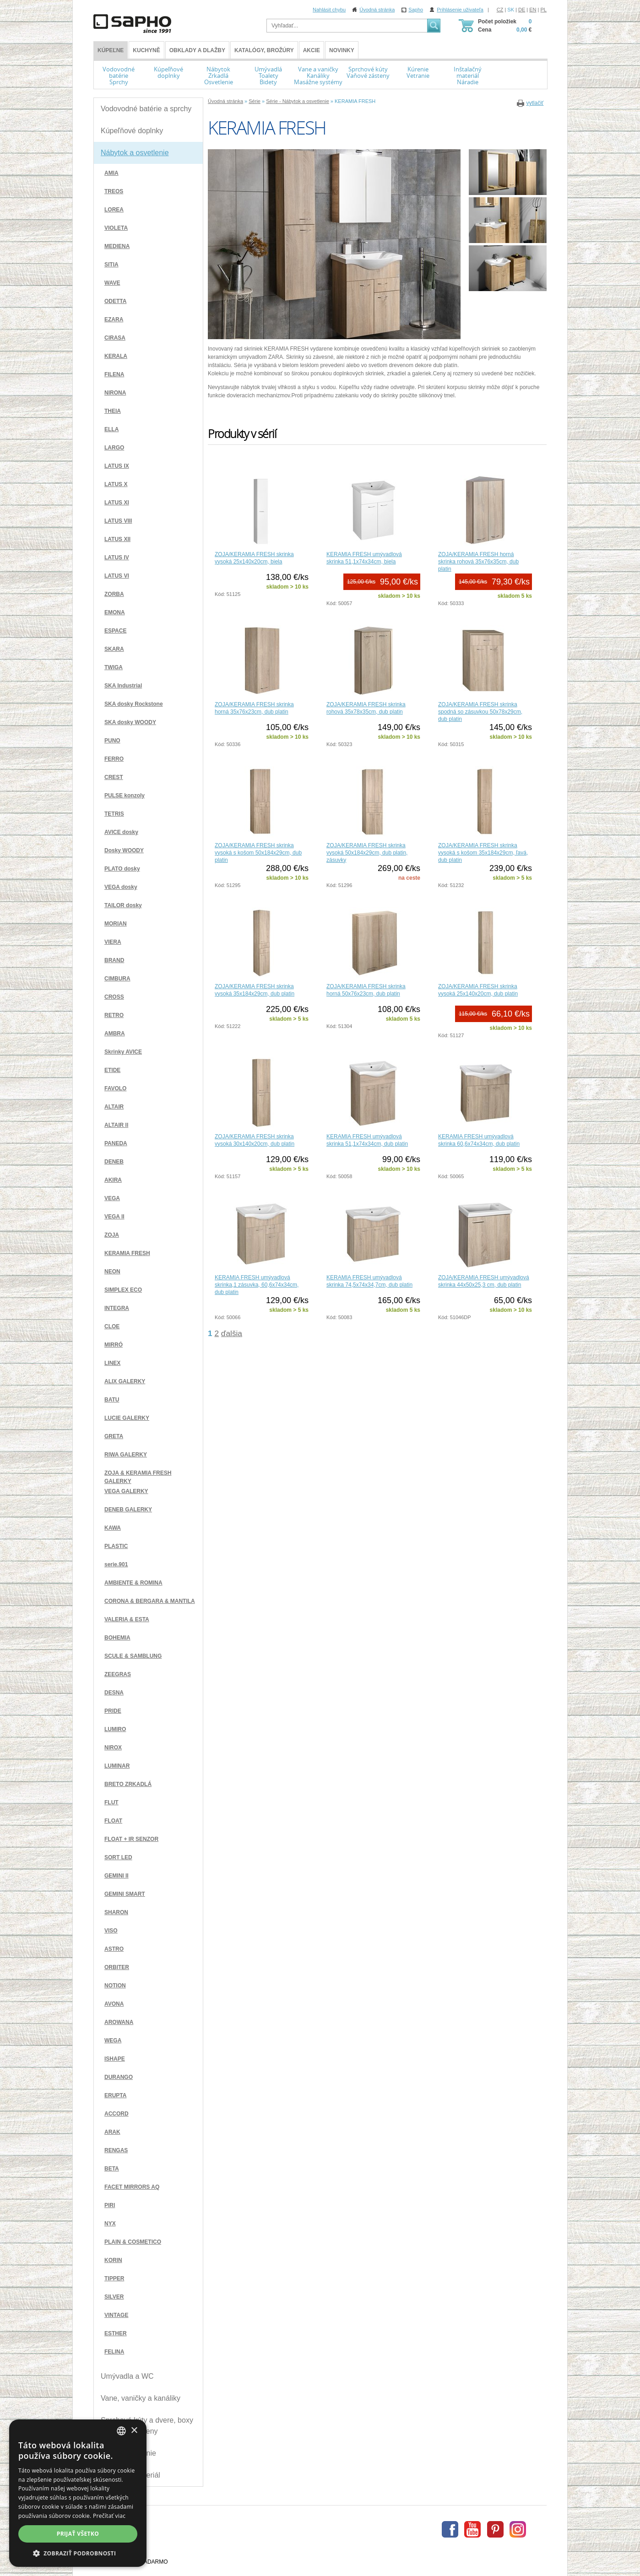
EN (532, 9)
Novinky (341, 50)
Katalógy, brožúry (264, 50)
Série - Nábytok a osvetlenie (297, 101)
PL (544, 9)
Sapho (415, 9)
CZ (500, 9)
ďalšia (231, 1333)
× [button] (133, 2430)
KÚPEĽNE (111, 50)
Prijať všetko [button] (78, 2534)
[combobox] (121, 2430)
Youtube (472, 2529)
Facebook (450, 2529)
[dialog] (77, 2493)
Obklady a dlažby (197, 50)
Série (254, 101)
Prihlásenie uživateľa (460, 9)
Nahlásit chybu (329, 9)
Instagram (518, 2529)
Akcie (311, 50)
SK (510, 9)
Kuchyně (146, 50)
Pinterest (495, 2529)
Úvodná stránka (377, 9)
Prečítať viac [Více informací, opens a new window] (109, 2516)
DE (521, 9)
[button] (77, 2553)
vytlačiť (534, 103)
